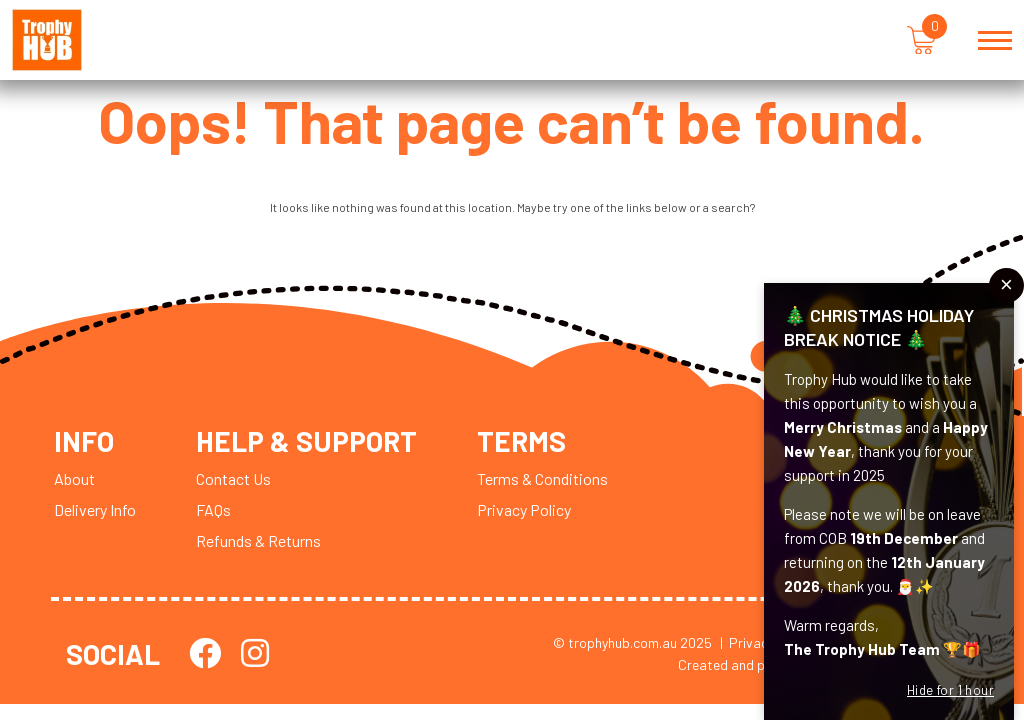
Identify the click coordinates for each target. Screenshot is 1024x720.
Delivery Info (95, 509)
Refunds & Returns (258, 540)
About (74, 478)
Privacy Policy (524, 509)
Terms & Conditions (542, 478)
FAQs (213, 509)
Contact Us (233, 478)
